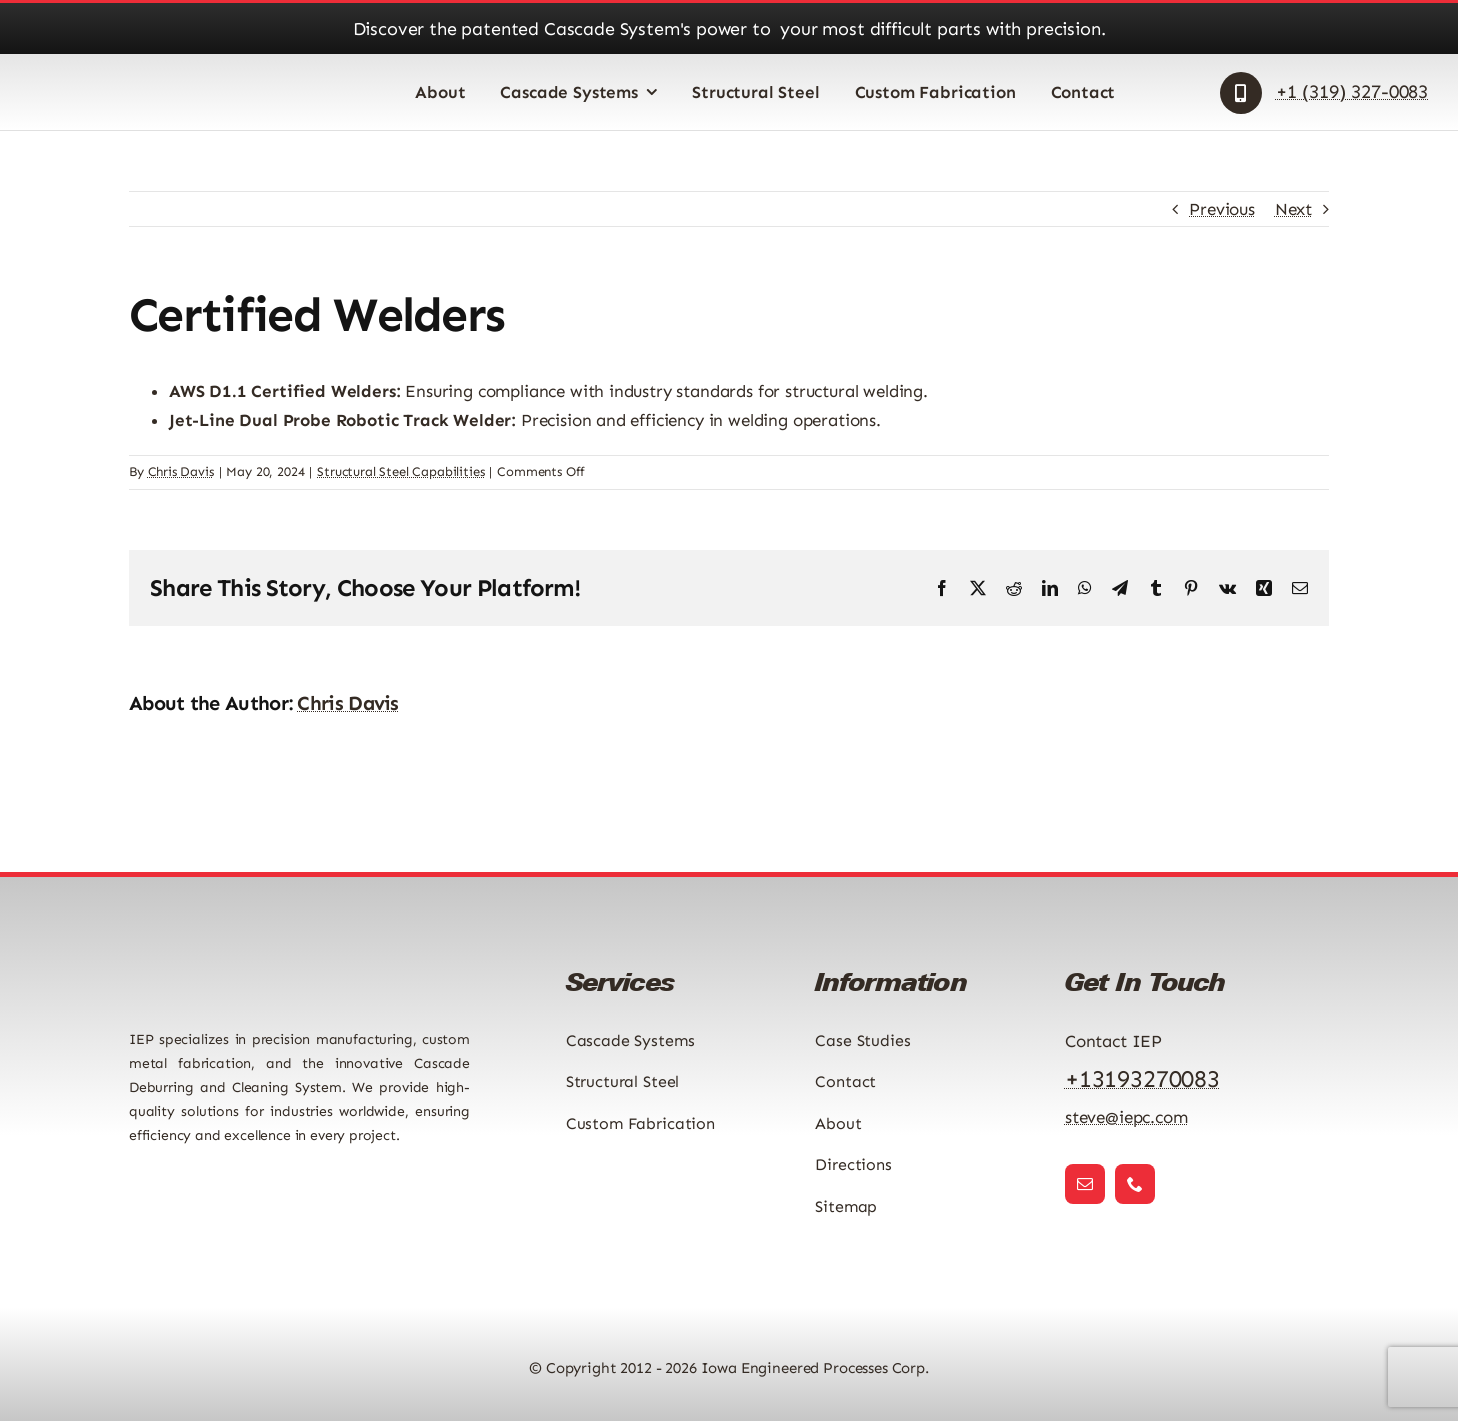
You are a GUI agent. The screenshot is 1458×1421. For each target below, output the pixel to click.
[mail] (1085, 1184)
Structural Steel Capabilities (400, 471)
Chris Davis (181, 471)
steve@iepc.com (1126, 1117)
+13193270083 (1142, 1078)
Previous (1222, 209)
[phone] (1135, 1184)
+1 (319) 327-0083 (1352, 91)
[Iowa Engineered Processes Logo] (121, 77)
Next (1293, 209)
